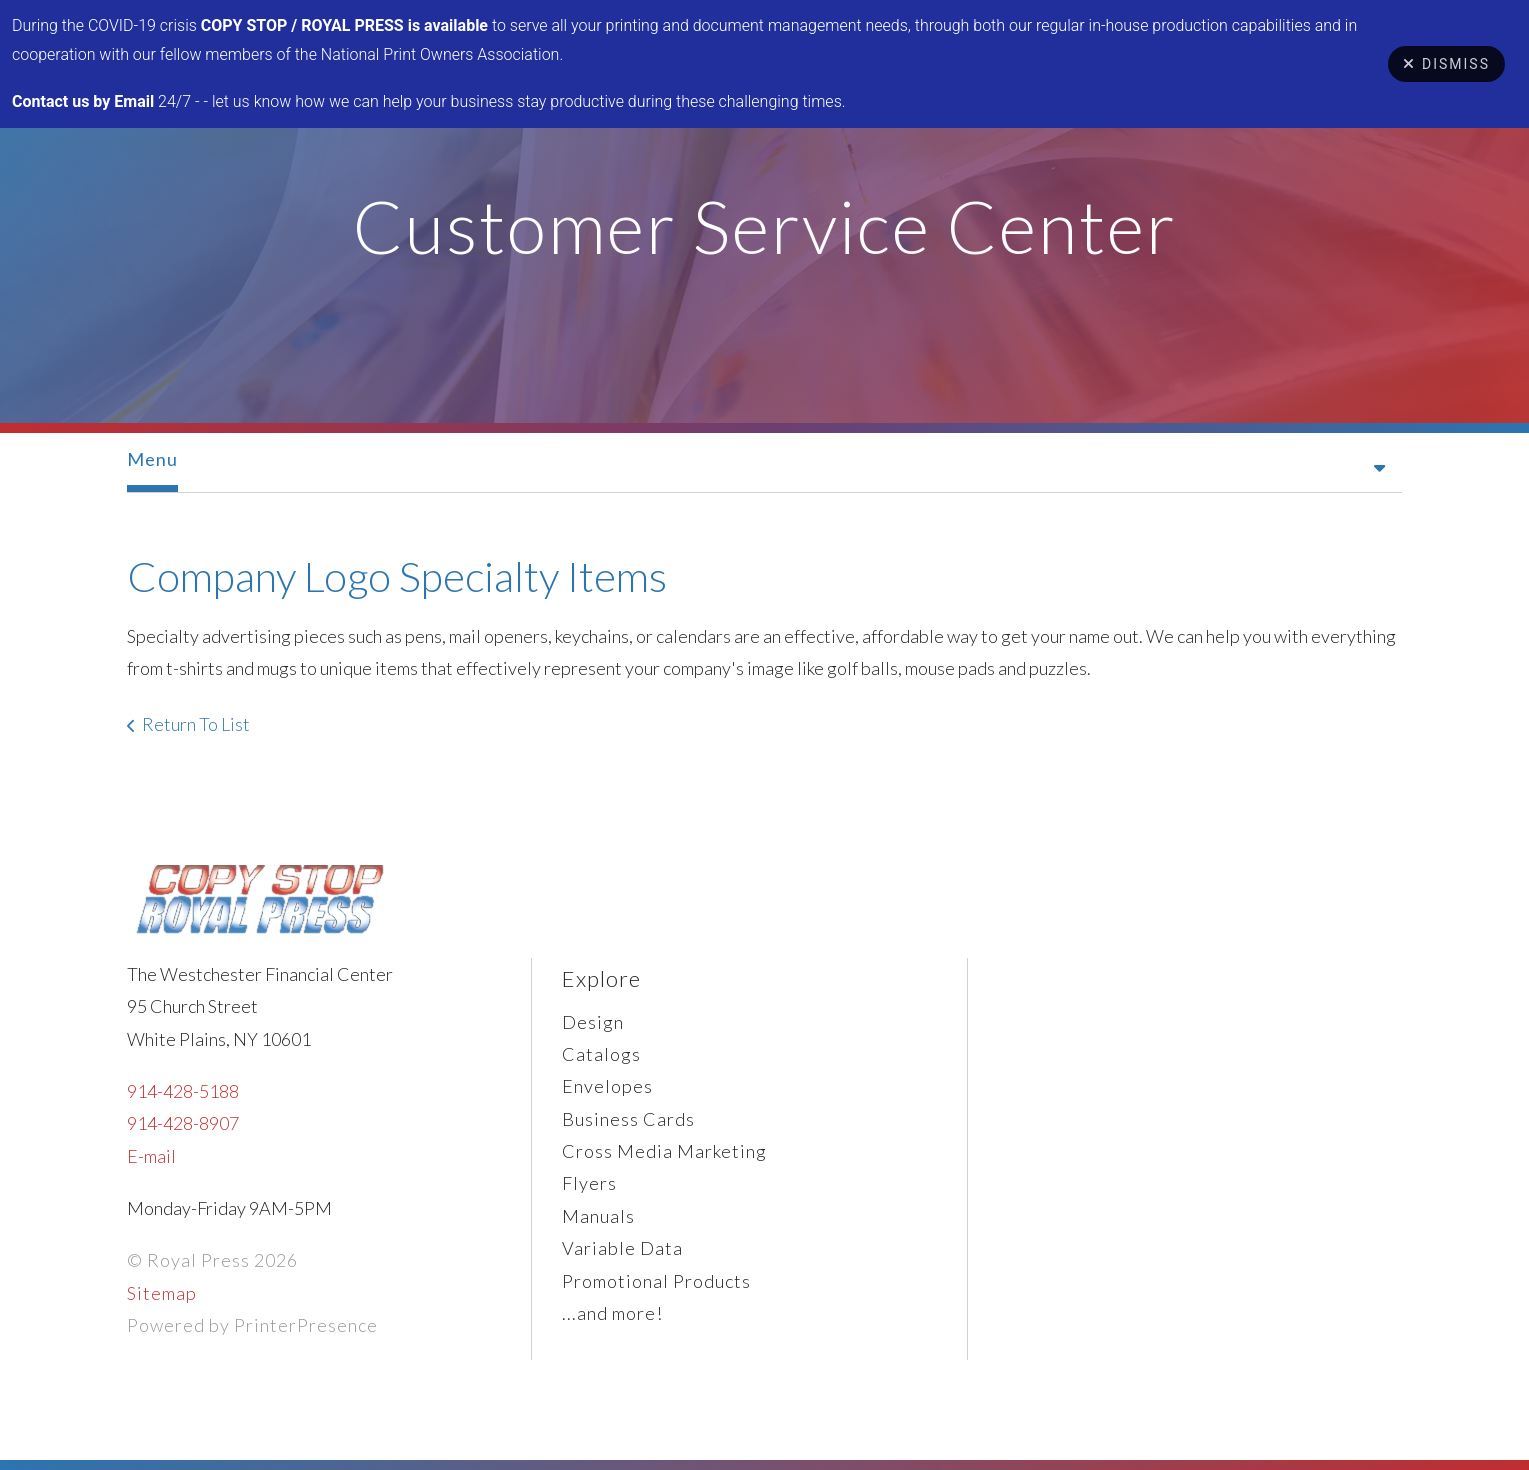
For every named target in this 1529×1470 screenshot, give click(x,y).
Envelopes (607, 1086)
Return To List (196, 724)
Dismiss (1446, 64)
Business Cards (628, 1119)
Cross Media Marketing (664, 1151)
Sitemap (162, 1293)
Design (593, 1022)
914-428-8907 (183, 1123)
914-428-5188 (183, 1091)
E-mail (151, 1156)
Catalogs (601, 1054)
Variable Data (622, 1248)
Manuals (598, 1216)
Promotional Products (656, 1281)
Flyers (589, 1183)
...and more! (612, 1313)
